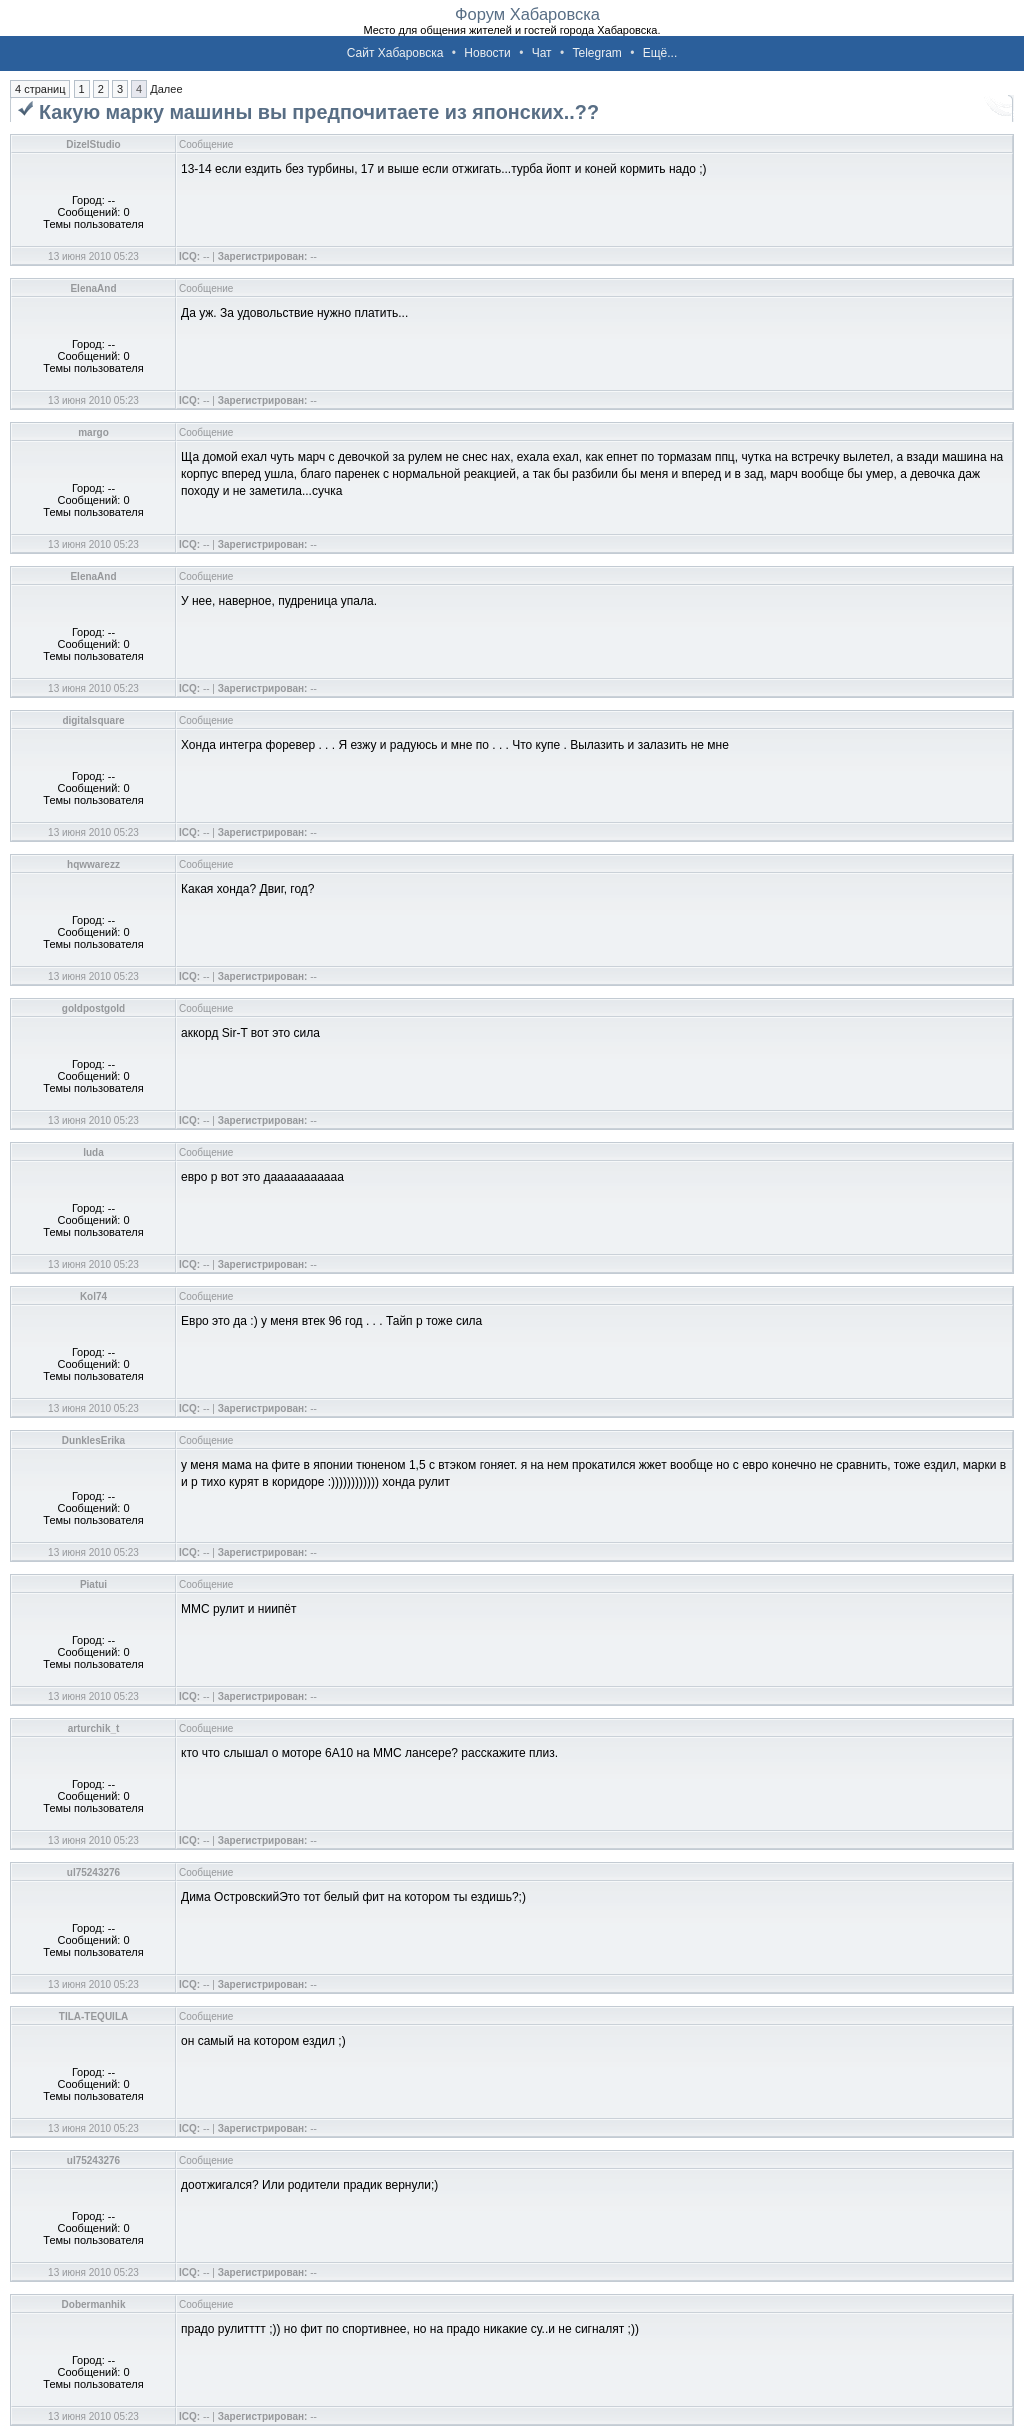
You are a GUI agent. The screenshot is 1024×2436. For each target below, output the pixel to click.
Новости (487, 53)
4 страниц (40, 89)
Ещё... (660, 53)
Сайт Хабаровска (395, 53)
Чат (542, 53)
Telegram (596, 53)
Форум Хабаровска (527, 14)
